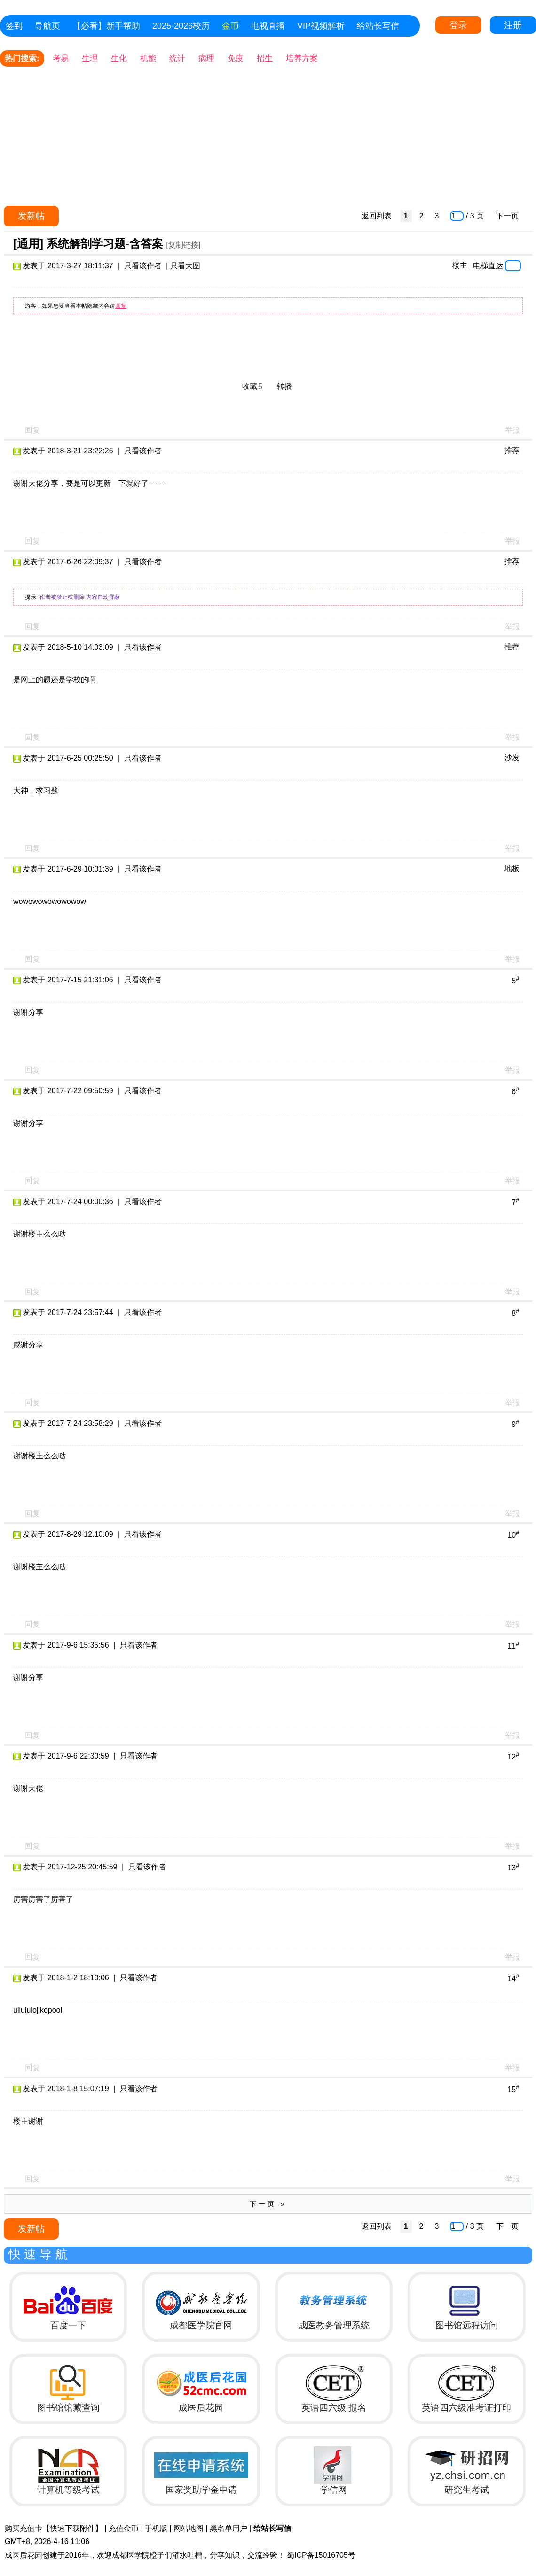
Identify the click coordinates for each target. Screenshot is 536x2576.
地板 (512, 868)
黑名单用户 (228, 2528)
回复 (120, 306)
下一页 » (268, 2204)
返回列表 (377, 216)
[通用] (28, 243)
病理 (206, 58)
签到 (14, 26)
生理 (90, 58)
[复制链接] (183, 245)
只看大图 (185, 266)
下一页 (507, 216)
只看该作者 (143, 266)
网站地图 (188, 2528)
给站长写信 (378, 26)
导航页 (47, 26)
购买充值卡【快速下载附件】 (53, 2528)
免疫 (236, 58)
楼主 (459, 265)
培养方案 (302, 58)
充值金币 (124, 2528)
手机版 (156, 2528)
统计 (177, 58)
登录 (458, 25)
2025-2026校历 (181, 26)
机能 (148, 58)
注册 (513, 25)
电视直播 (268, 26)
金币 (230, 26)
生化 (119, 58)
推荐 (512, 450)
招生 (265, 58)
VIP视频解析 (321, 26)
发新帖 (31, 216)
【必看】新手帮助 (106, 26)
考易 (61, 58)
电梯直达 (488, 265)
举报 (512, 430)
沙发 (512, 758)
